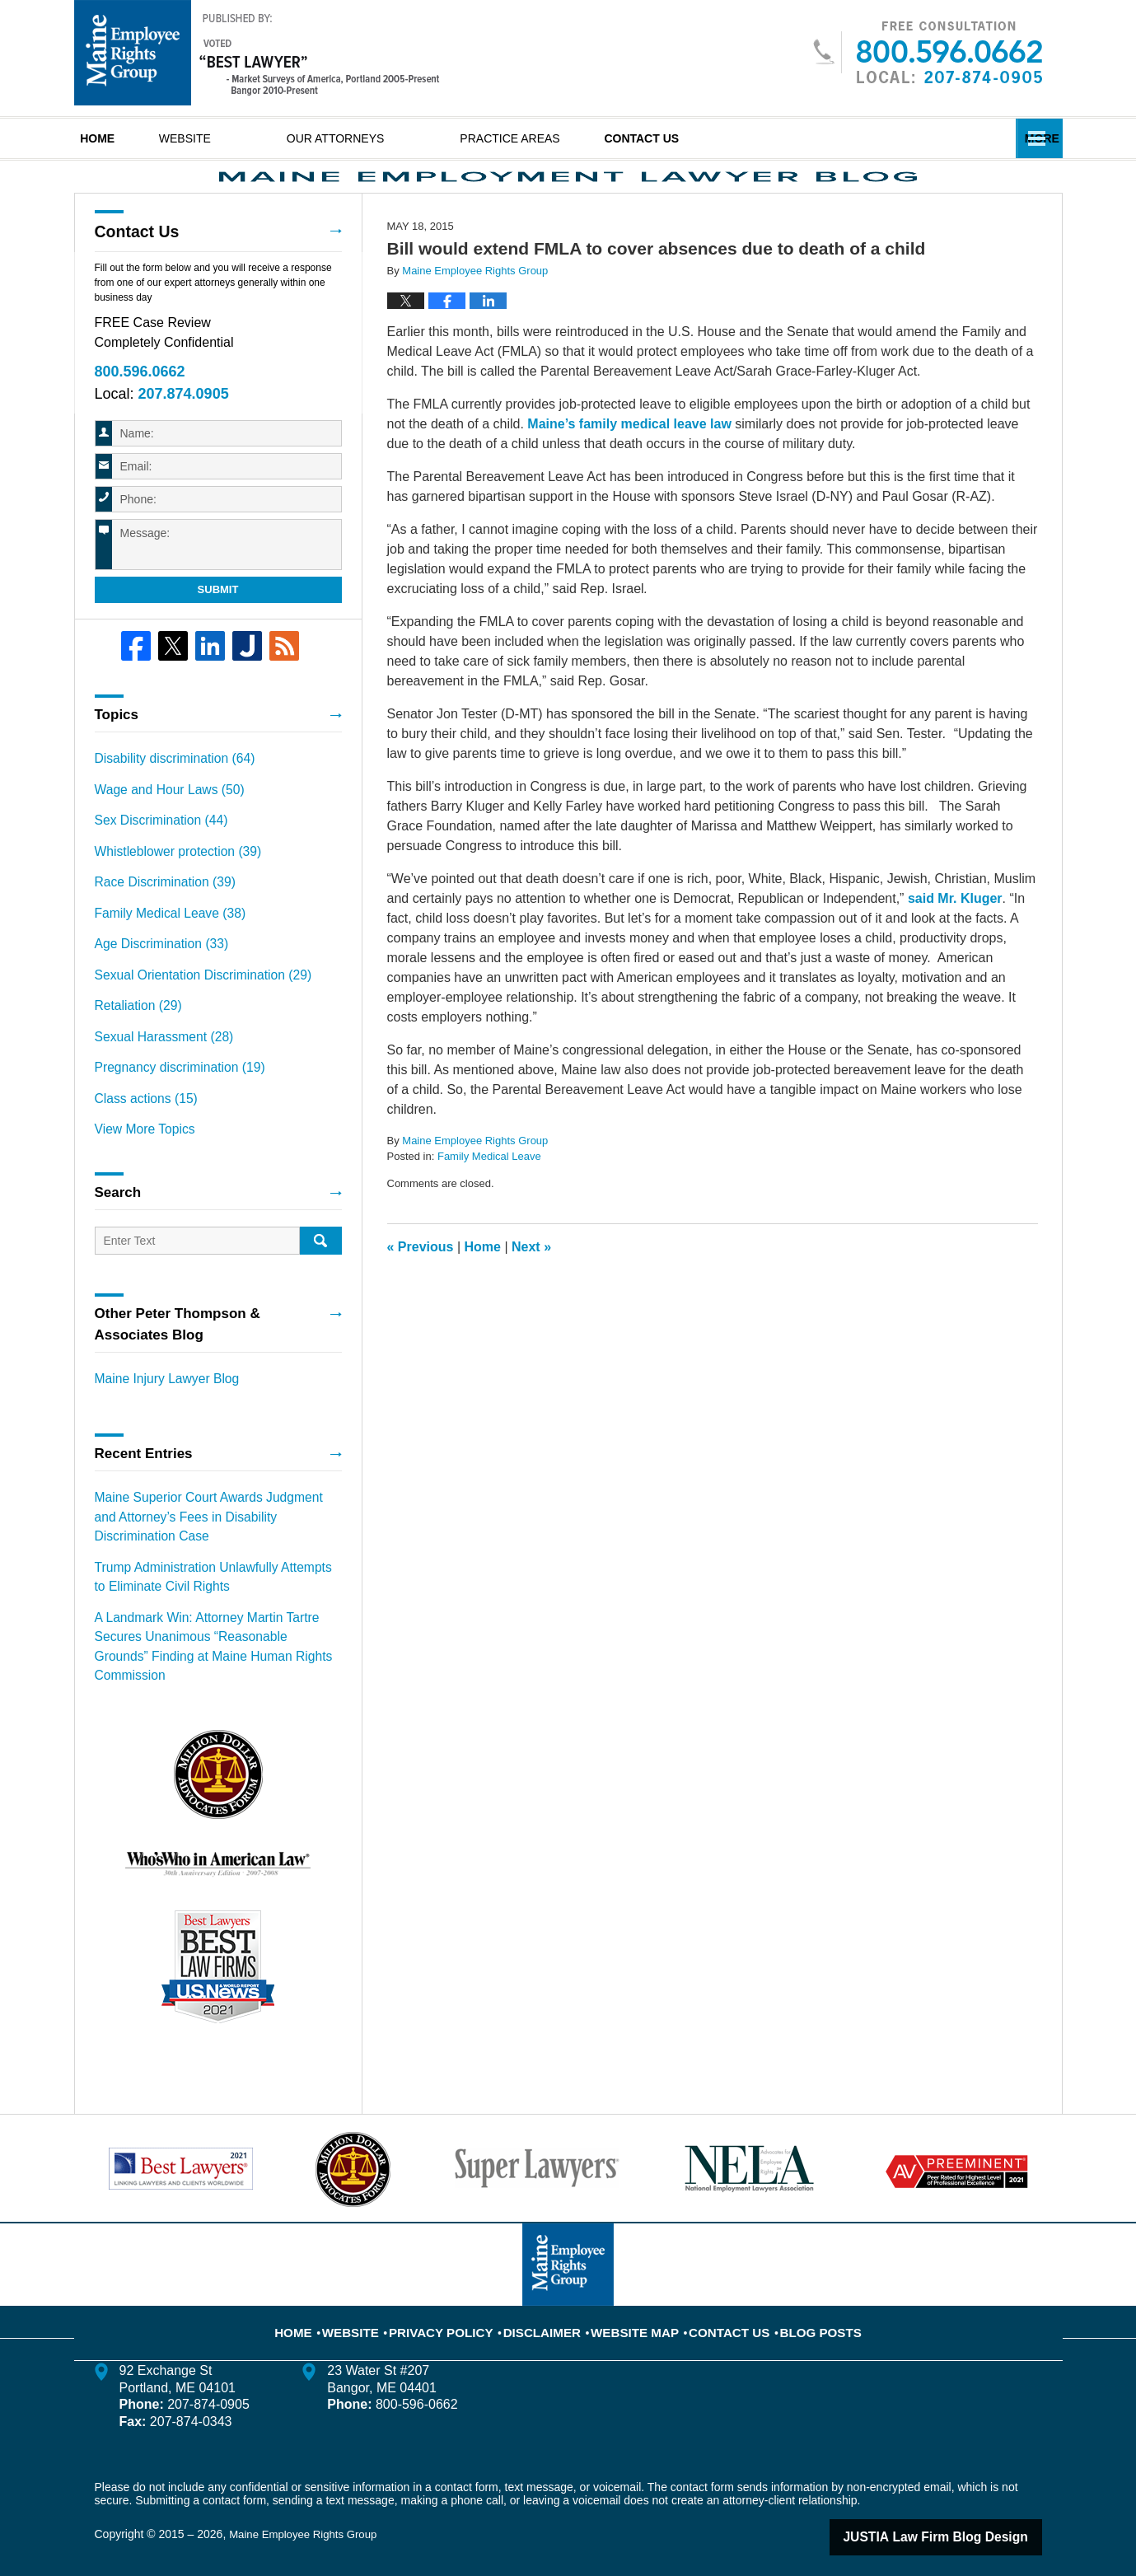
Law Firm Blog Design (963, 2517)
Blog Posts (798, 2302)
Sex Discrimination (154, 860)
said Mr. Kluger (955, 947)
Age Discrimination (155, 976)
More (1027, 138)
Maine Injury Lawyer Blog (159, 1397)
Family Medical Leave (489, 1205)
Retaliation (134, 1033)
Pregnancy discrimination (171, 1091)
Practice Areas (573, 138)
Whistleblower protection (169, 889)
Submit (218, 635)
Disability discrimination (166, 803)
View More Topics (140, 1149)
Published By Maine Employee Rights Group (927, 52)
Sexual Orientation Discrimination (192, 1005)
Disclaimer (549, 2302)
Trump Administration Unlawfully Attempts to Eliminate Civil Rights (207, 1585)
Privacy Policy (460, 2302)
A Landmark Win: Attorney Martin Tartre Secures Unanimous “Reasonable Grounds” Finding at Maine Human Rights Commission (218, 1640)
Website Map (632, 2302)
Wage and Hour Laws (162, 832)
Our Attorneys (399, 138)
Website (248, 138)
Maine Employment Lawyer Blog (257, 52)
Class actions (141, 1120)
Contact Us (736, 138)
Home (129, 138)
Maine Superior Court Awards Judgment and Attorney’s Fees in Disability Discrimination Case (208, 1530)
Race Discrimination (158, 918)
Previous (420, 1295)
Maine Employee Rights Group (307, 2515)
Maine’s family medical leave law (629, 472)
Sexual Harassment (157, 1062)
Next (531, 1295)
